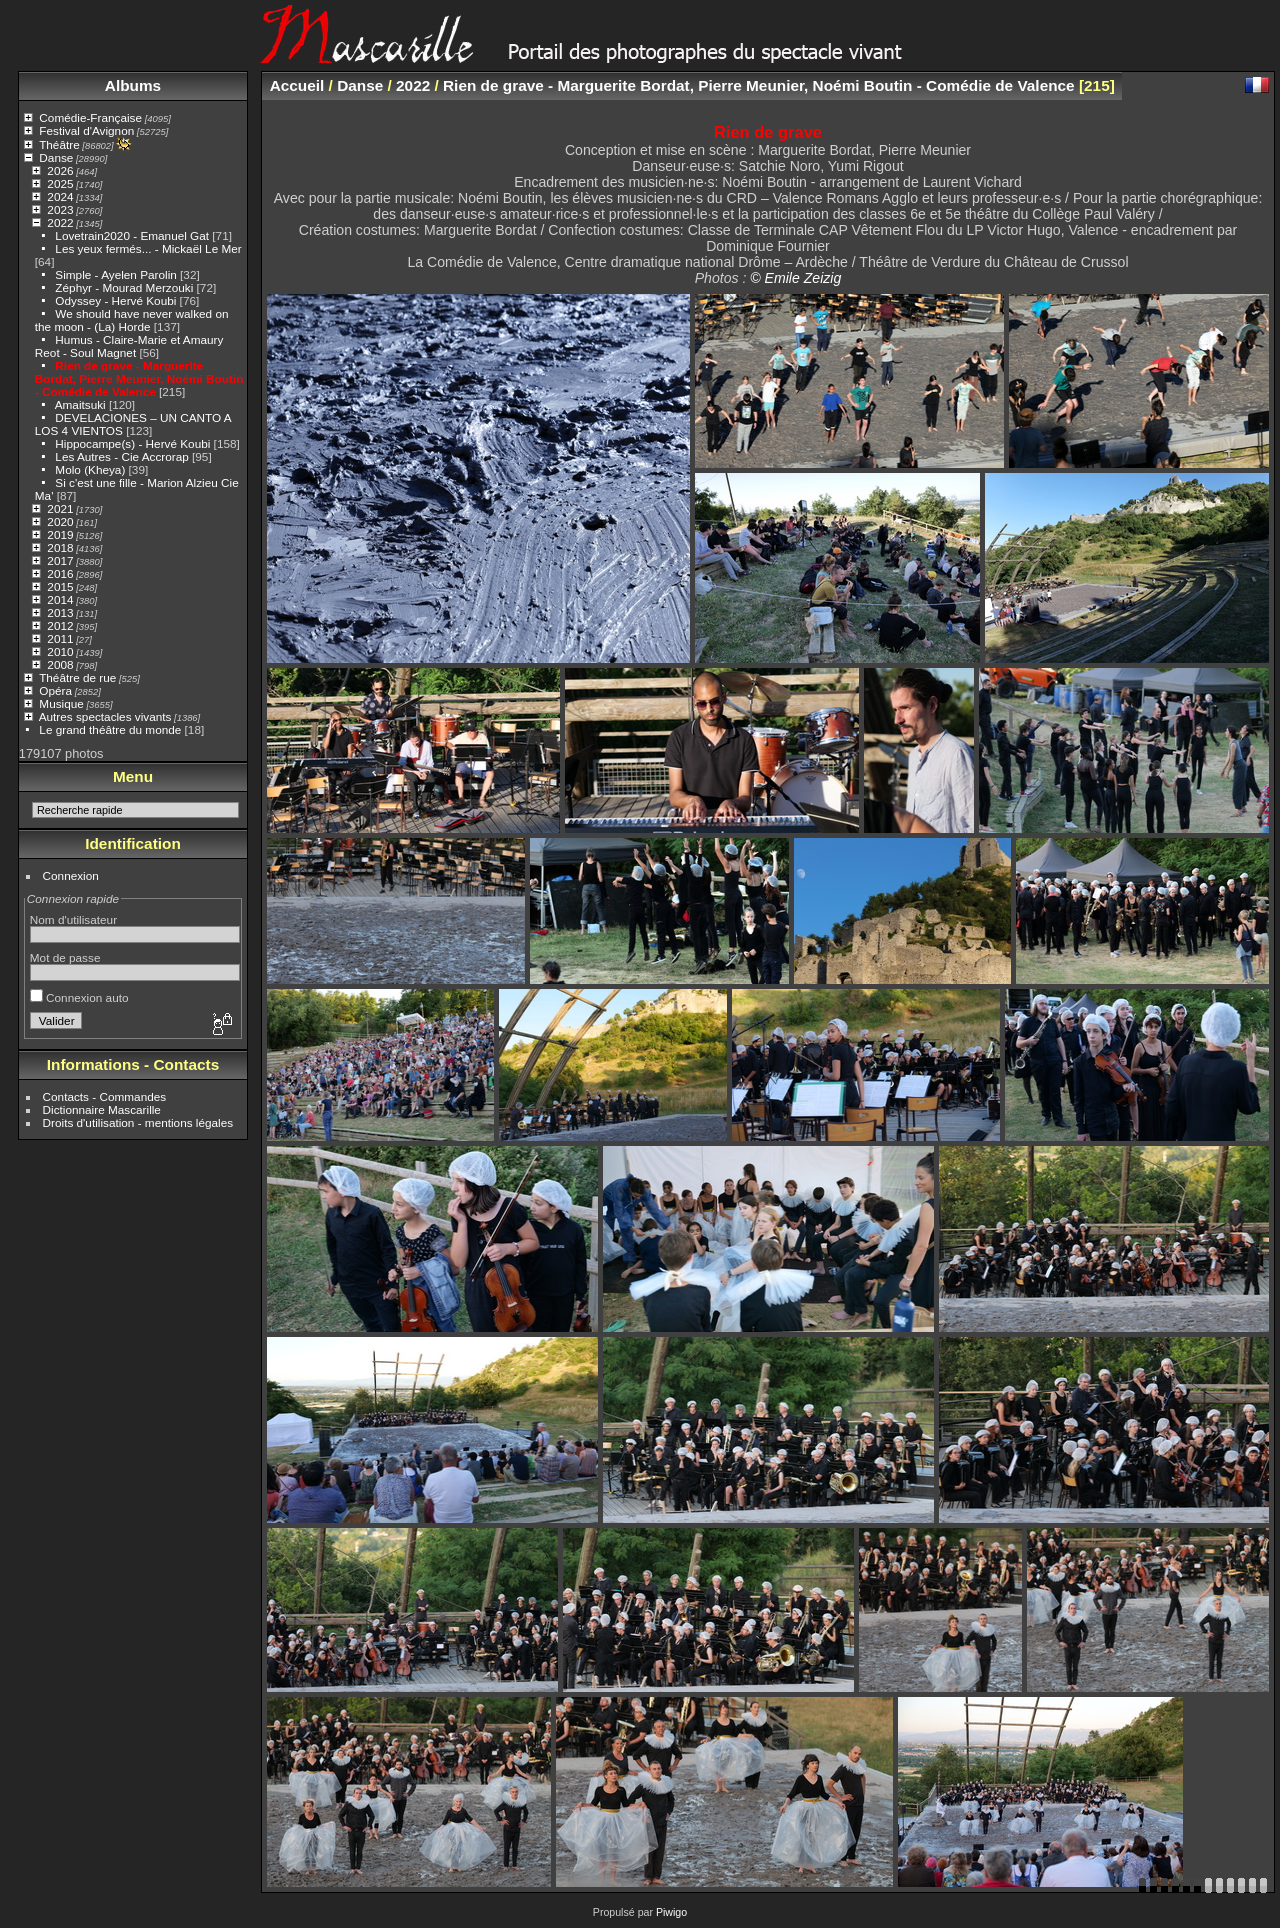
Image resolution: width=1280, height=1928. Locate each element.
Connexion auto (79, 997)
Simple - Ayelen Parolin (115, 274)
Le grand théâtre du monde (110, 729)
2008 (60, 664)
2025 (60, 183)
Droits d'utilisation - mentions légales (138, 1122)
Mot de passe (65, 957)
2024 (60, 196)
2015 (60, 586)
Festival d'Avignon (86, 130)
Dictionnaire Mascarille (102, 1109)
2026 (60, 170)
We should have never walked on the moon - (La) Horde (132, 320)
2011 (60, 638)
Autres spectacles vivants (105, 716)
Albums (133, 85)
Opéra (55, 690)
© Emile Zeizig (795, 278)
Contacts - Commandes (105, 1096)
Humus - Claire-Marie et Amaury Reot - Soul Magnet (129, 346)
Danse (56, 157)
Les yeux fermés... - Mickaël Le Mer (148, 248)
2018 (60, 547)
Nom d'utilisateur (73, 919)
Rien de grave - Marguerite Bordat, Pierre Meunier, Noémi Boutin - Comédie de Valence (139, 378)
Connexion (71, 875)
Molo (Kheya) (90, 469)
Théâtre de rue (77, 677)
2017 (60, 560)
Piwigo (671, 1912)
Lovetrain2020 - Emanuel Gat (132, 235)
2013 (60, 612)
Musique (61, 703)
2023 (60, 209)
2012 (60, 625)
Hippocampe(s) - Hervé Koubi (132, 443)
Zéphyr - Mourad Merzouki (124, 287)
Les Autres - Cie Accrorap (121, 456)
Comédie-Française (90, 117)
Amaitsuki (80, 404)
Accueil (297, 85)
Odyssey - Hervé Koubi (115, 300)
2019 (60, 534)
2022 (60, 222)
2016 (60, 573)
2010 (60, 651)
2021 (60, 508)
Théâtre (59, 144)
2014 (60, 599)
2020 (60, 521)
